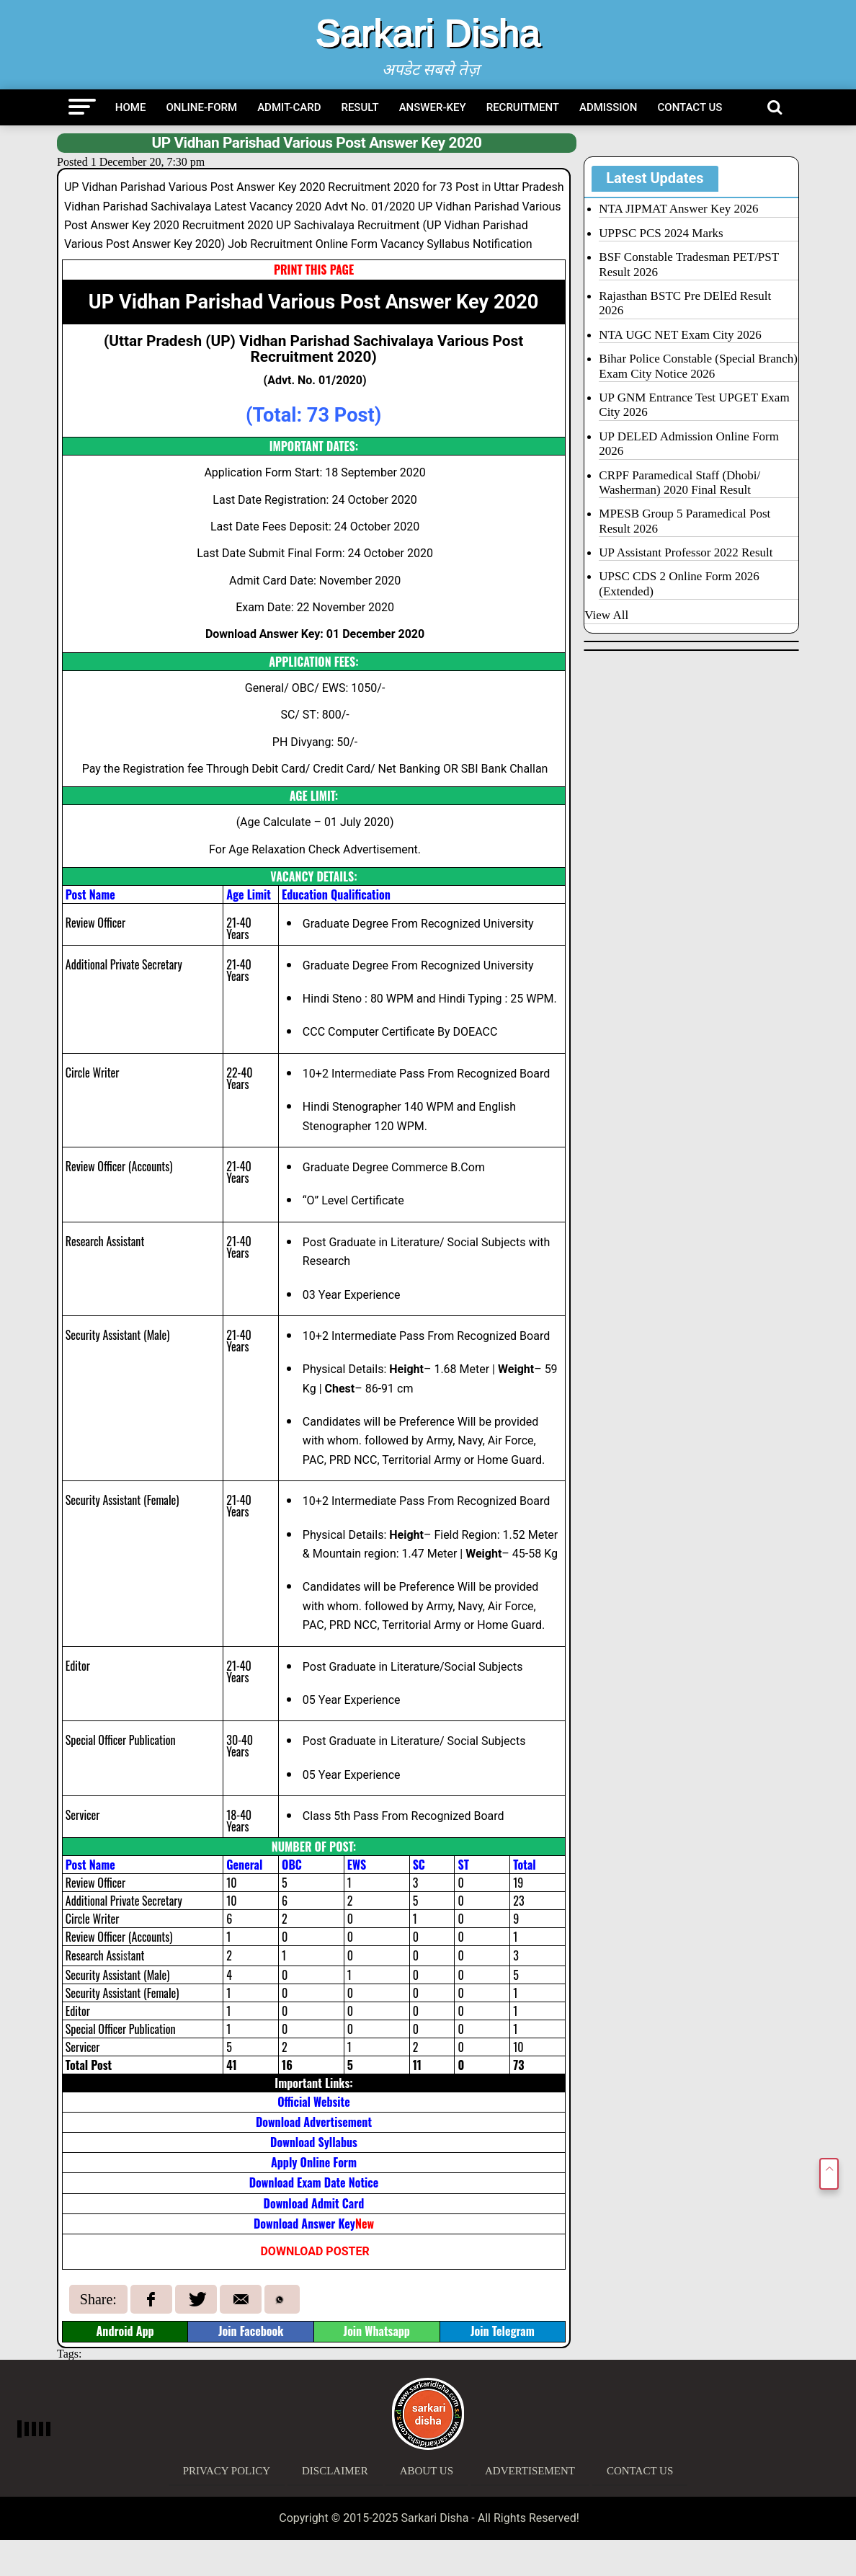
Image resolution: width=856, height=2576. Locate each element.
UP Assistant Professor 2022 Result (685, 552)
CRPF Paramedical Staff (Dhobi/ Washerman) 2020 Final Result (679, 482)
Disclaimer (335, 2471)
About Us (426, 2471)
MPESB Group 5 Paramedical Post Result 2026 (684, 521)
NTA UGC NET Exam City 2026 (680, 335)
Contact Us (690, 107)
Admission (608, 107)
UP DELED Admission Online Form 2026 (689, 444)
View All (606, 615)
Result (359, 107)
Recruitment (522, 107)
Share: (98, 2299)
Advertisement (530, 2471)
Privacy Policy (226, 2471)
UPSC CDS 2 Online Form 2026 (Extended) (679, 583)
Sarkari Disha (428, 33)
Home (130, 107)
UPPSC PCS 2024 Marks (661, 233)
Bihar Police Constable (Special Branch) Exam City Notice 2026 (698, 366)
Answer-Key (432, 107)
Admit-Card (289, 107)
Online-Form (201, 107)
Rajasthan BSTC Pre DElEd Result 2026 (685, 303)
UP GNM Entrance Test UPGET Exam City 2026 (694, 405)
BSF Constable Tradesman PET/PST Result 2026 (689, 264)
